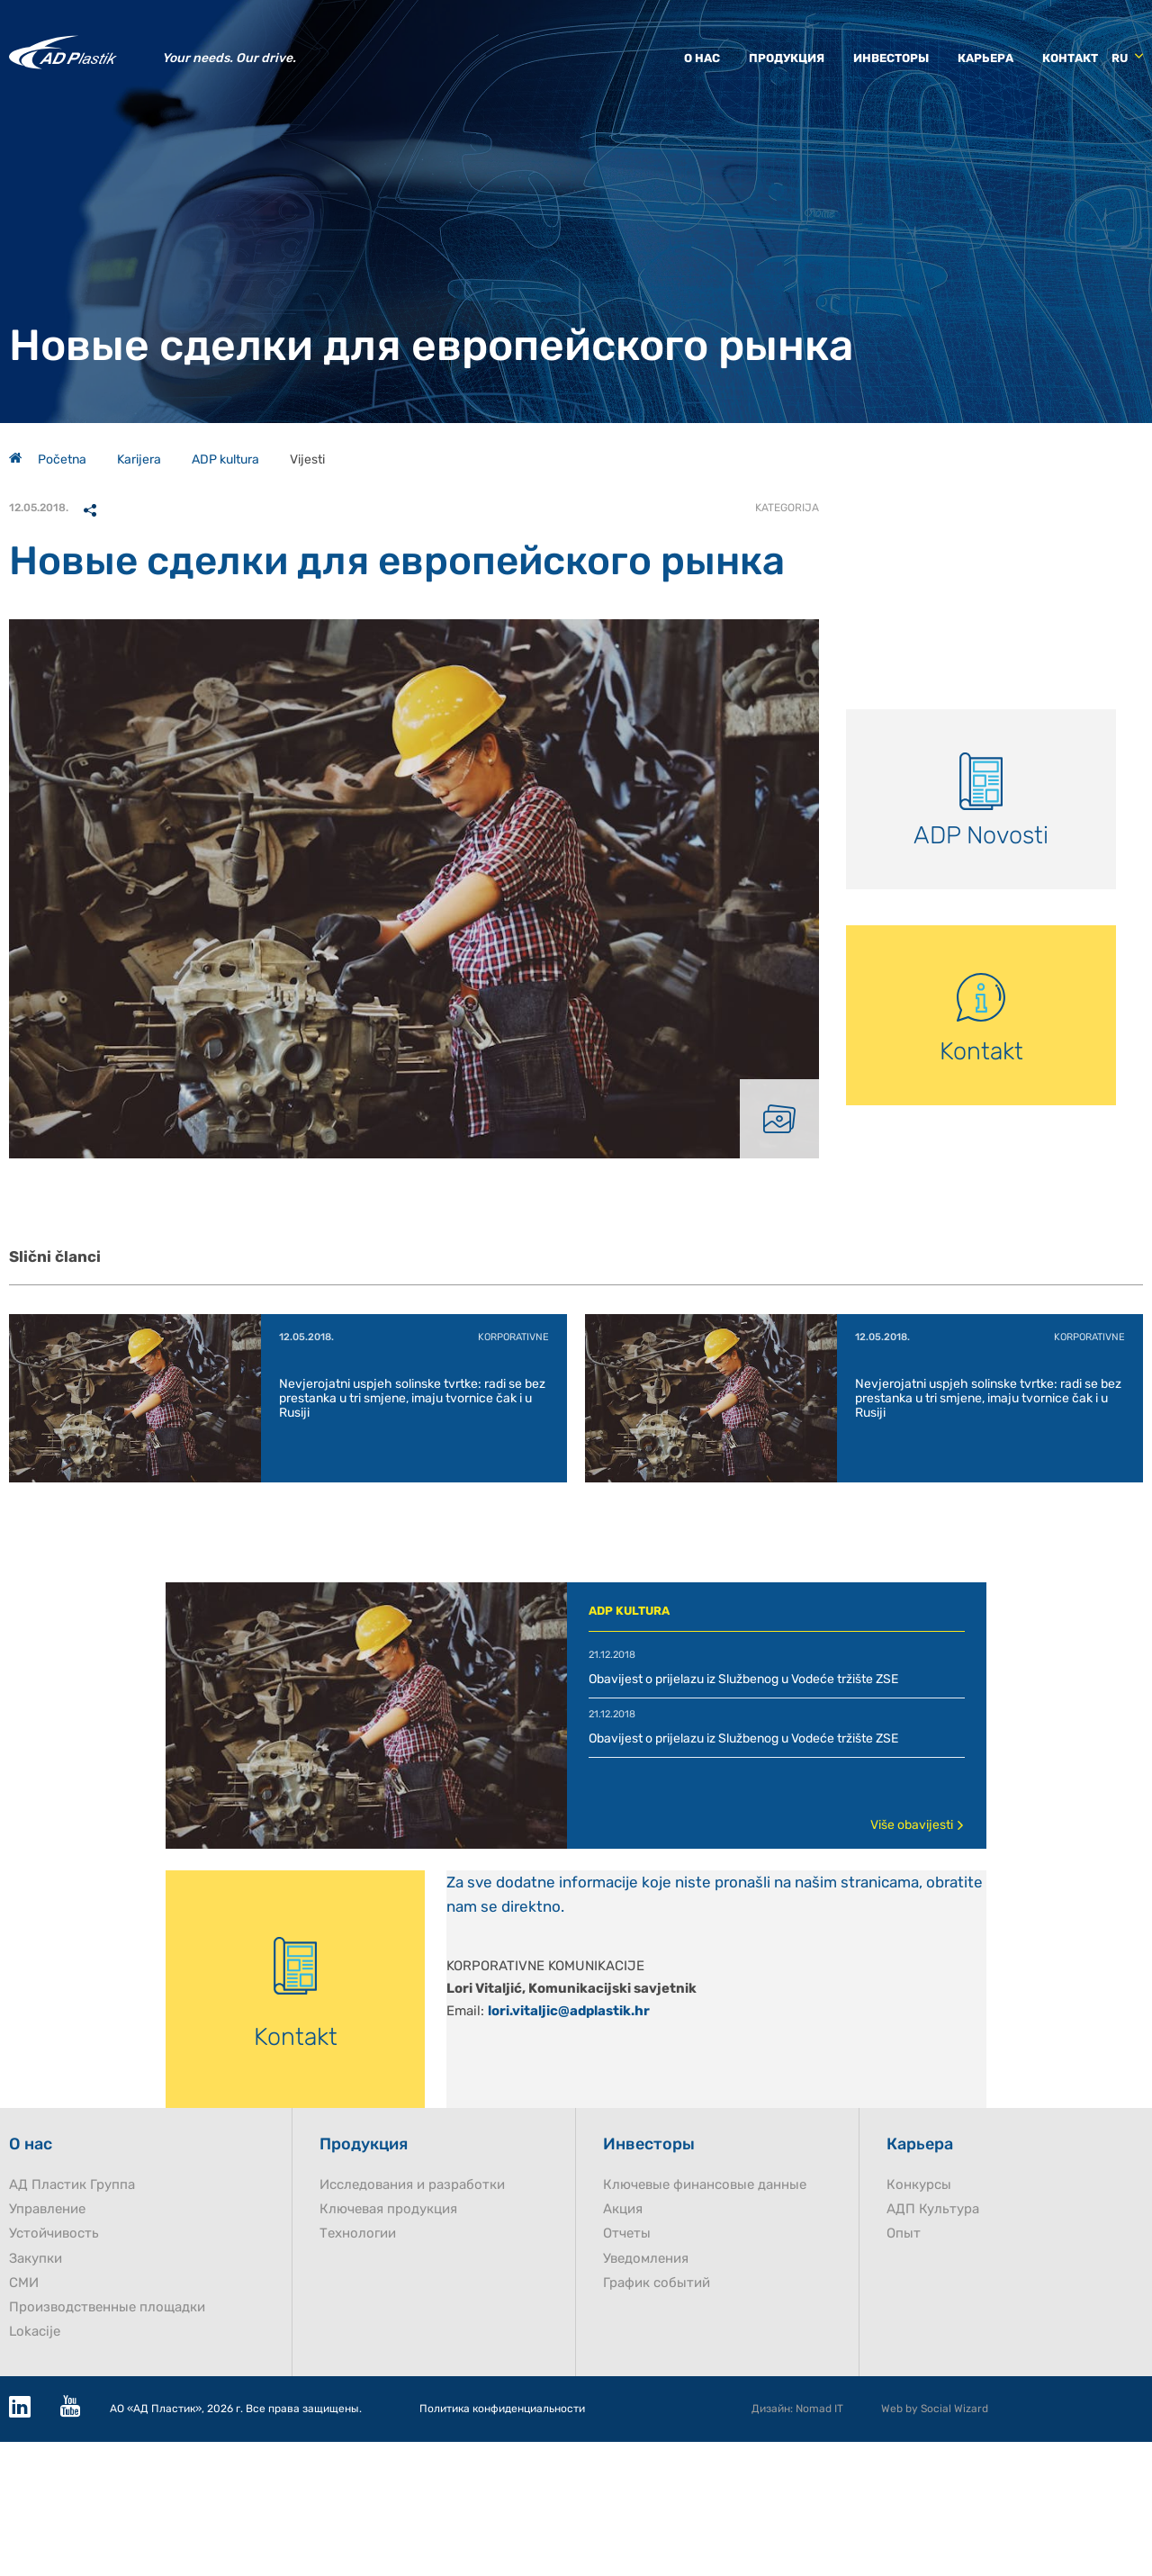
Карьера (985, 58)
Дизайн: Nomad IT (797, 2408)
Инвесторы (891, 58)
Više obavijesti (917, 1825)
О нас (702, 58)
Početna (47, 459)
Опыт (903, 2233)
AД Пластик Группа (72, 2185)
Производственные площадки (107, 2307)
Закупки (35, 2258)
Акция (623, 2209)
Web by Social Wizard (934, 2408)
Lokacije (34, 2331)
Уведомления (645, 2258)
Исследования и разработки (412, 2185)
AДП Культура (932, 2209)
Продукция (786, 58)
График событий (656, 2283)
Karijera (139, 459)
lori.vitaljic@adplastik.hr (569, 2011)
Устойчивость (54, 2233)
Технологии (358, 2233)
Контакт (1070, 58)
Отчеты (627, 2233)
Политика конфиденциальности (502, 2409)
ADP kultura (225, 459)
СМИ (24, 2283)
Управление (47, 2209)
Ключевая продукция (388, 2209)
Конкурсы (918, 2185)
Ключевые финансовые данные (704, 2185)
